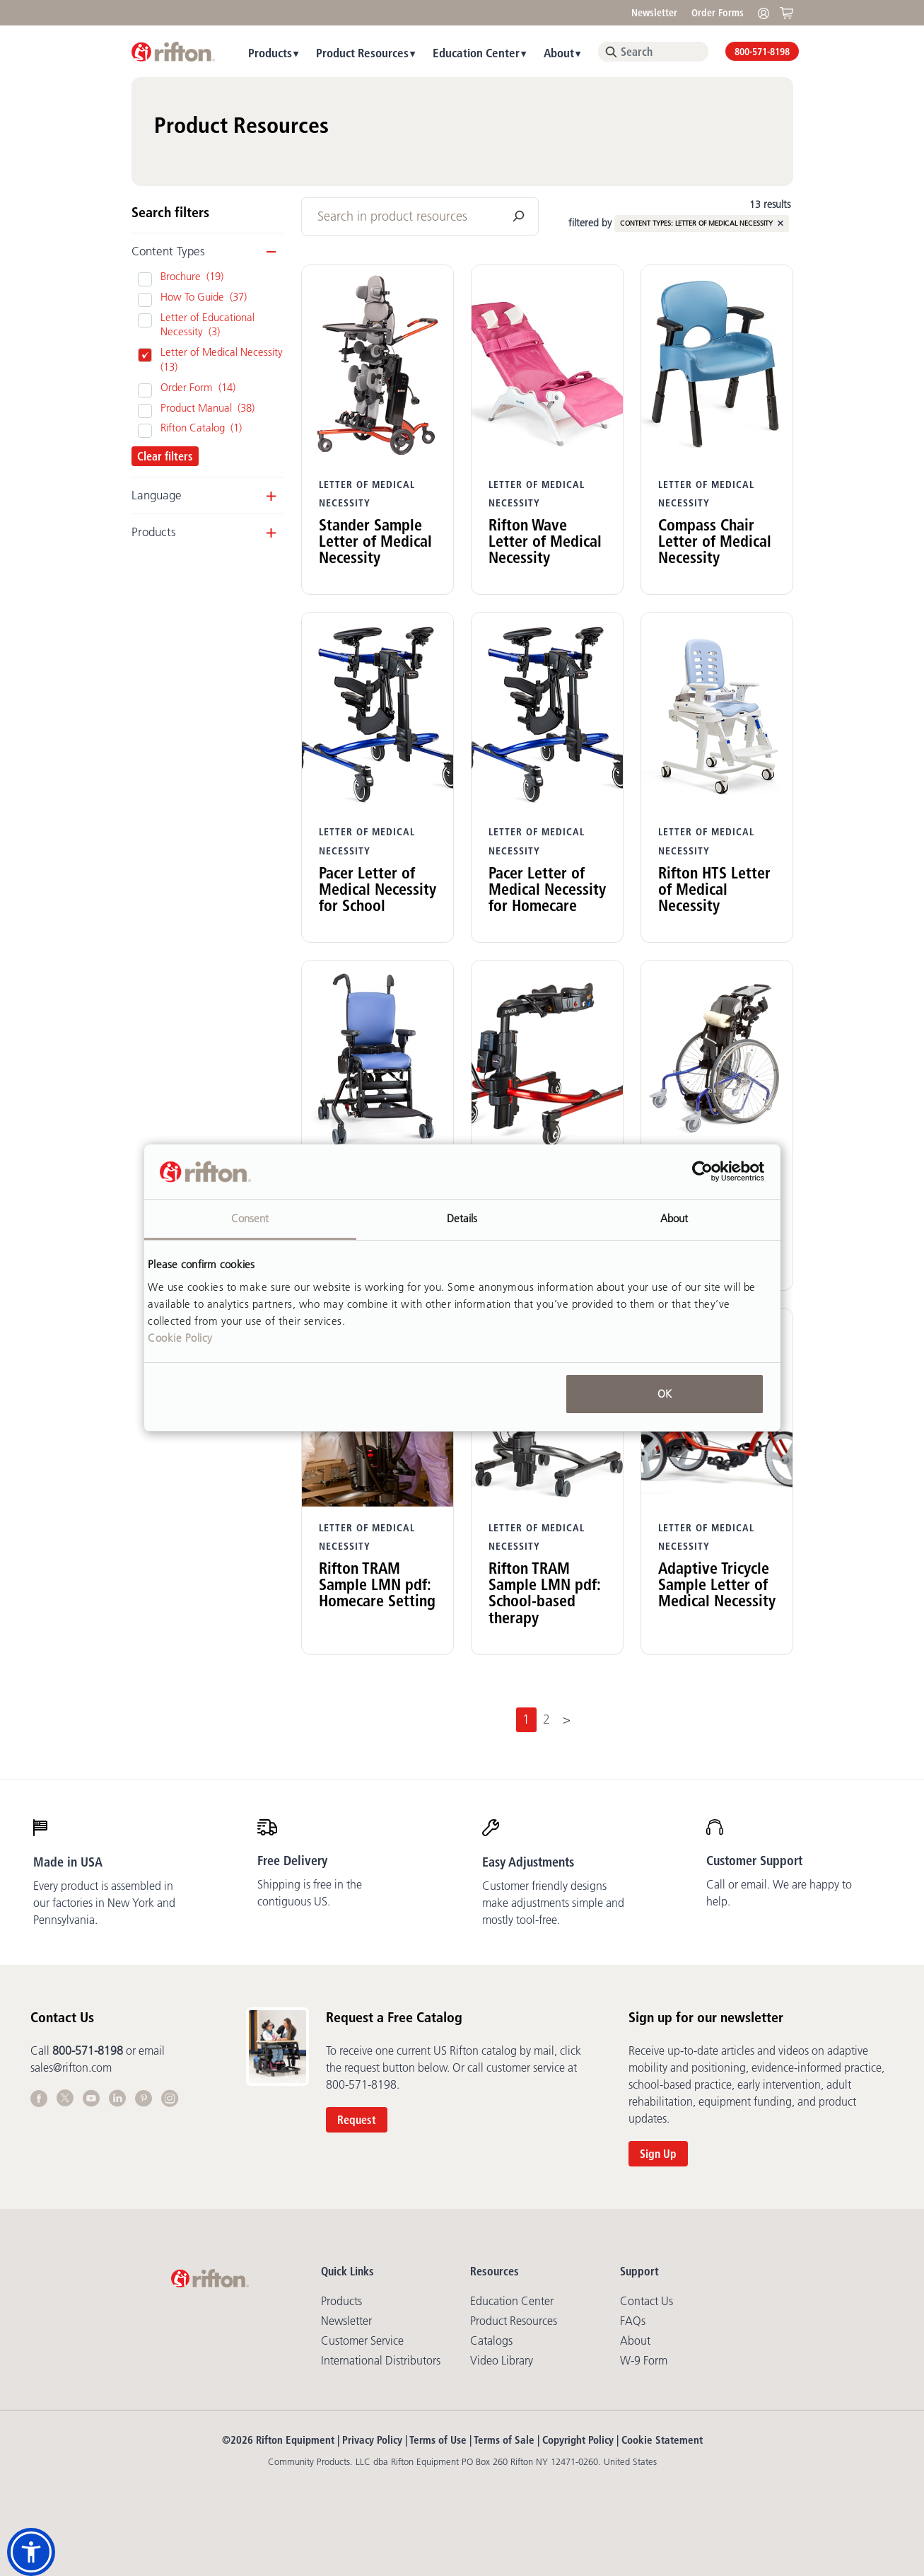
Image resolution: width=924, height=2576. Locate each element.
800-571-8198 (762, 51)
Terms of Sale (504, 2440)
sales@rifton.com (71, 2067)
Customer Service (362, 2340)
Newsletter (654, 12)
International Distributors (380, 2360)
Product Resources (362, 52)
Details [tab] (462, 1218)
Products (270, 52)
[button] (31, 2551)
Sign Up (658, 2154)
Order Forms (717, 12)
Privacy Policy (372, 2440)
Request (356, 2120)
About (559, 52)
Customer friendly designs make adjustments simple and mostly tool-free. (553, 1903)
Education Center (476, 52)
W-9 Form (643, 2360)
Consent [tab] (250, 1218)
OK (664, 1393)
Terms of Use (438, 2440)
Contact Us (646, 2301)
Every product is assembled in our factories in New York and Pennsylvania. (104, 1903)
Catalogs (491, 2340)
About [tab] (674, 1218)
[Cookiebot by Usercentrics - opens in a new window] (702, 1172)
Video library (501, 2360)
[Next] (566, 1720)
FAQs (632, 2321)
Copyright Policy (578, 2440)
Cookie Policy (180, 1338)
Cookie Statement (662, 2440)
